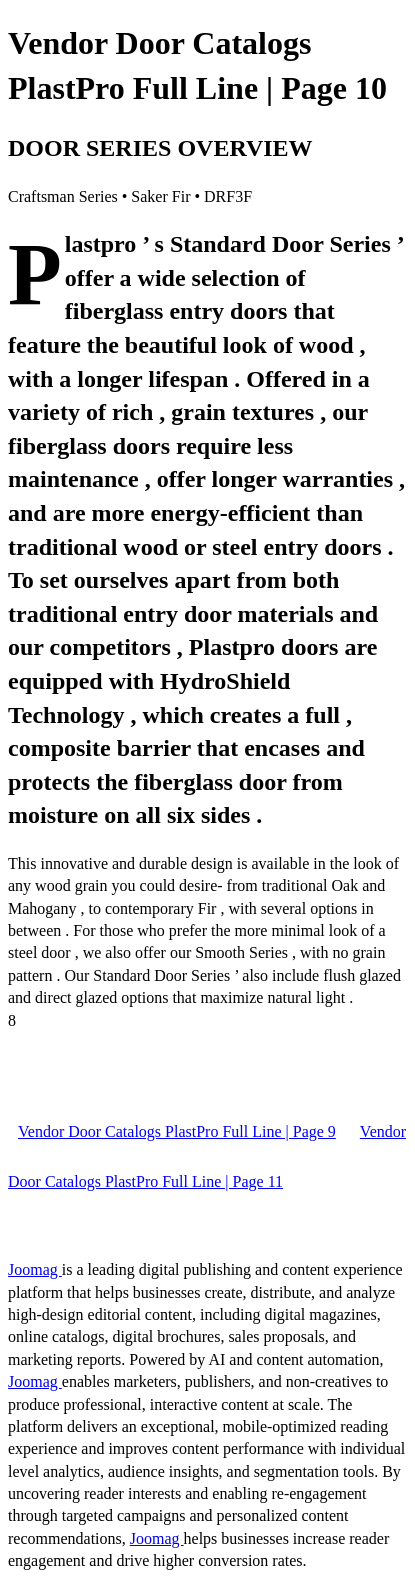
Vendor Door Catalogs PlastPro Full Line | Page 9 (177, 1131)
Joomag (35, 1269)
